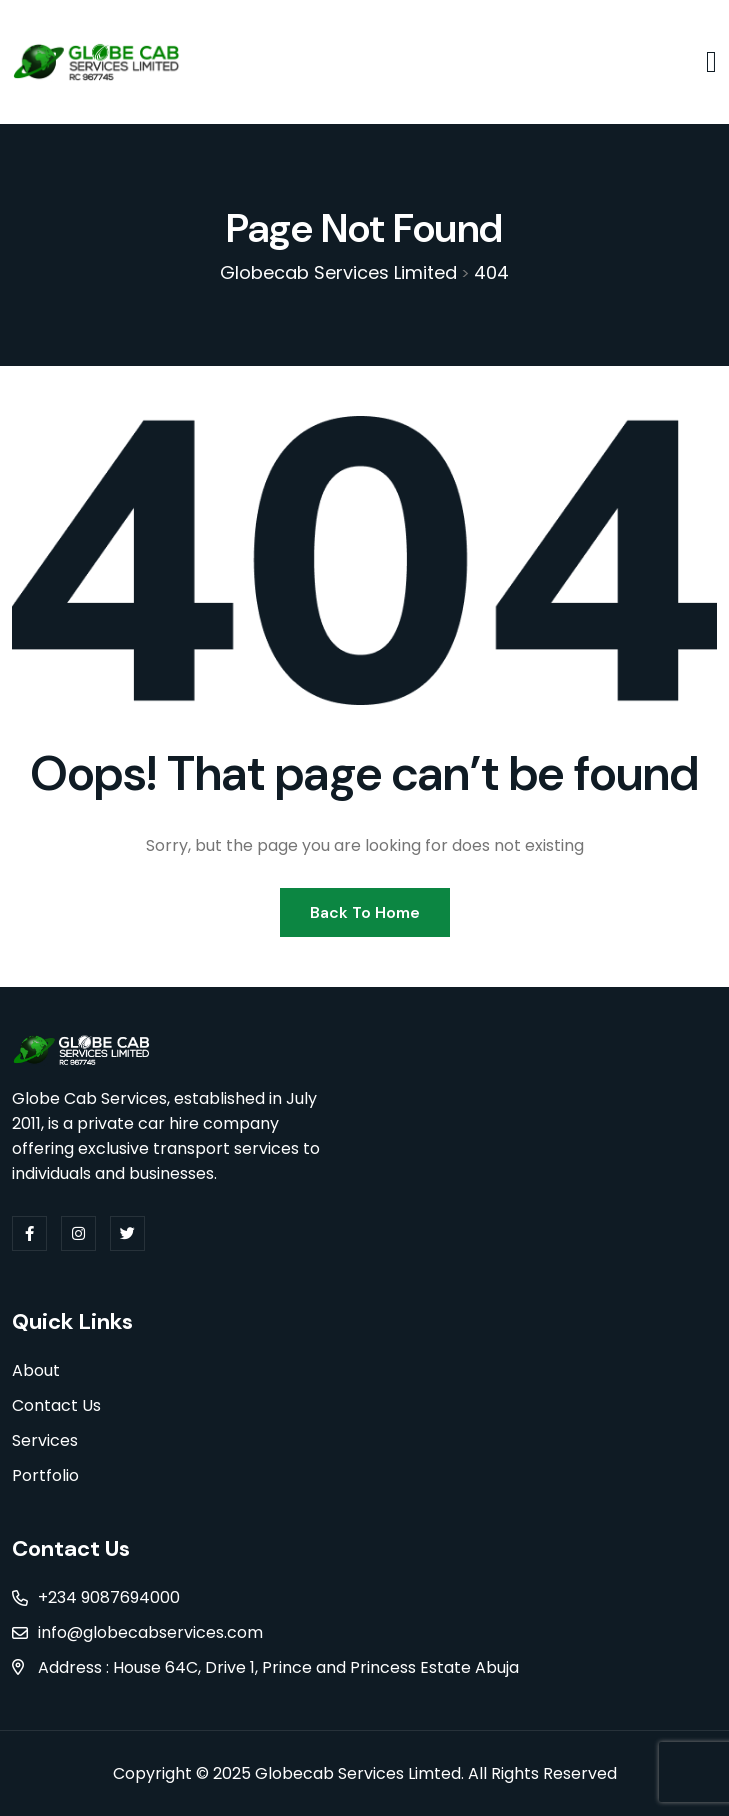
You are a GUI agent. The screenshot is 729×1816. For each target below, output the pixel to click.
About (36, 1370)
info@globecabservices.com (150, 1632)
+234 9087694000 (109, 1597)
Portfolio (45, 1475)
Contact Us (56, 1405)
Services (45, 1440)
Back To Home (365, 912)
